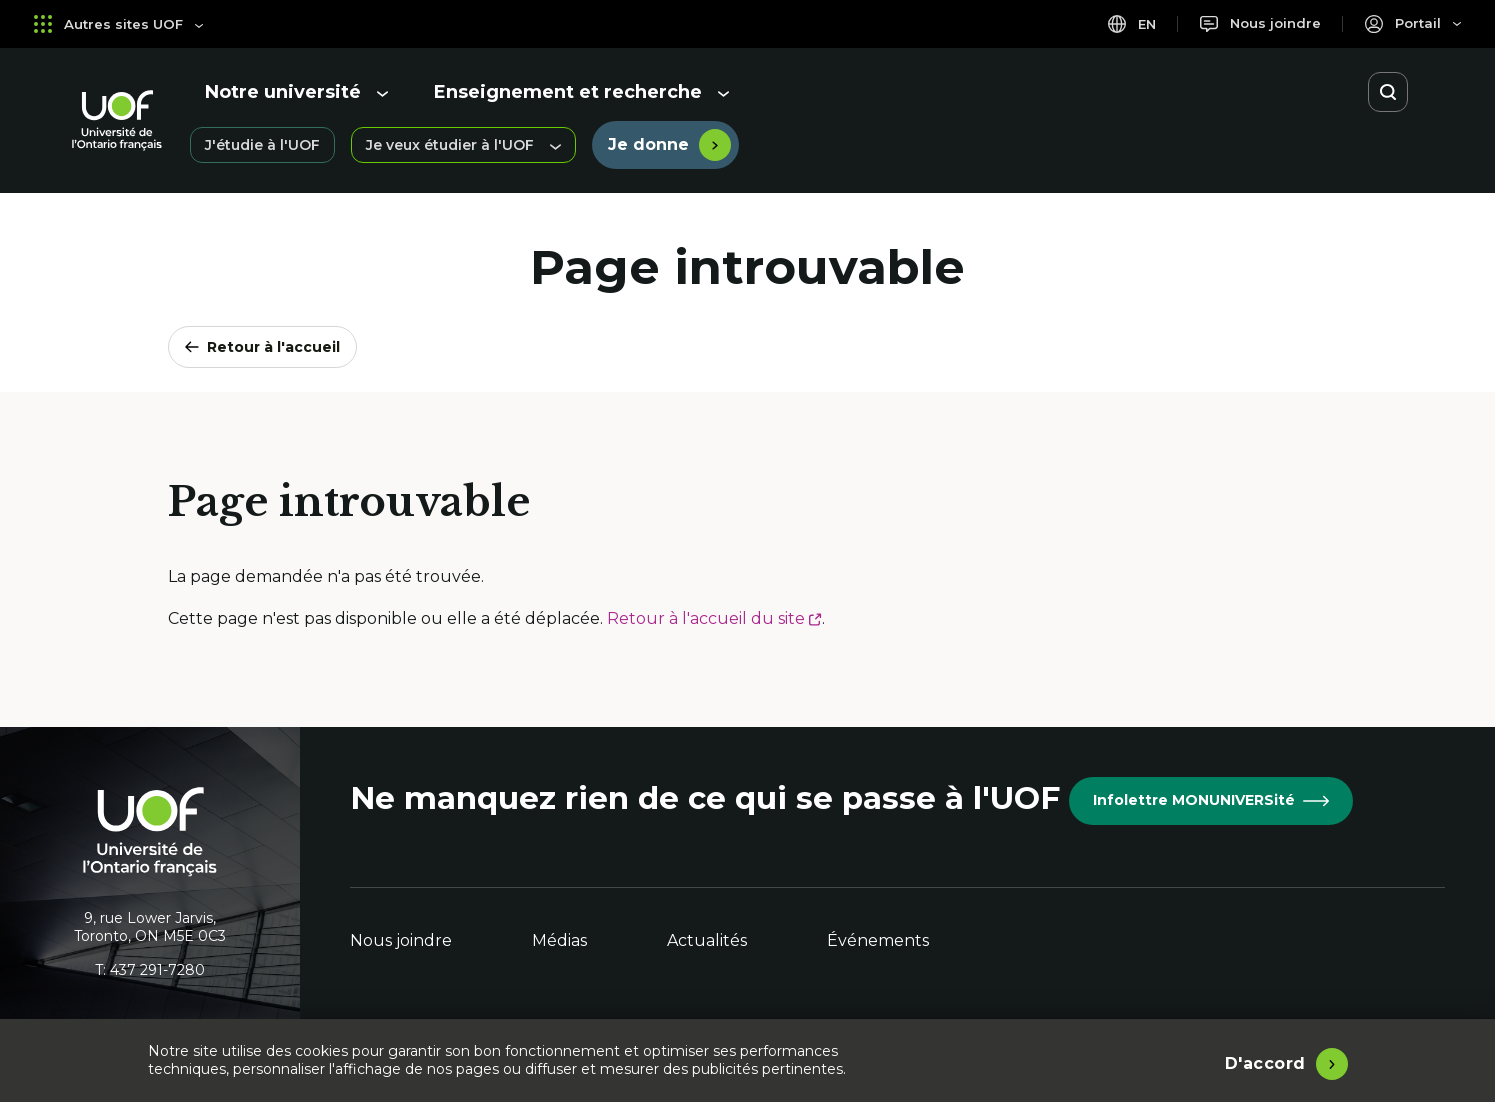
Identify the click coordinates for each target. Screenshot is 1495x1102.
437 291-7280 (157, 970)
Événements (878, 940)
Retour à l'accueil (262, 347)
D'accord (1265, 1061)
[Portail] (1411, 23)
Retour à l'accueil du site (714, 618)
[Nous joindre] (1255, 23)
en (1124, 23)
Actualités (707, 940)
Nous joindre (401, 940)
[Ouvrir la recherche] (1388, 92)
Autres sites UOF (120, 23)
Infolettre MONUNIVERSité (1211, 800)
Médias (559, 940)
